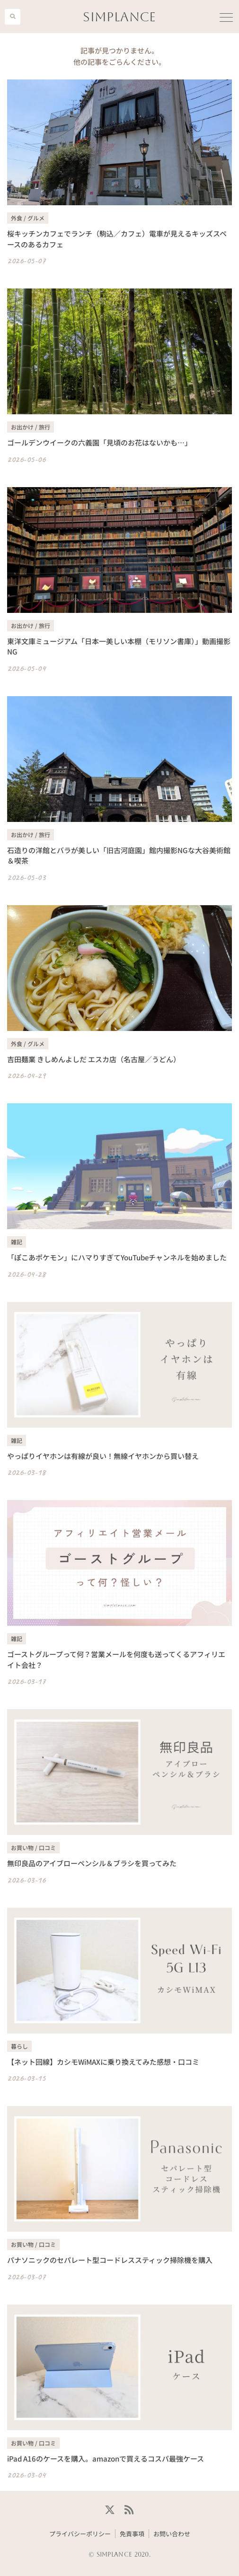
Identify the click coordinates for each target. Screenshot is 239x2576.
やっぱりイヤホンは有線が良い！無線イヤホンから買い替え (103, 1456)
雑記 (16, 1242)
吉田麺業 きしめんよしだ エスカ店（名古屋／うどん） (93, 1059)
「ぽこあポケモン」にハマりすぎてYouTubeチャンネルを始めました (117, 1257)
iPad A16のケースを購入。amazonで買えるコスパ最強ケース (105, 2458)
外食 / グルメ (27, 218)
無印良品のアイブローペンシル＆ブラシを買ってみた (92, 1863)
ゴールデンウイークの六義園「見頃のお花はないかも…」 (99, 442)
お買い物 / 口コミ (33, 1847)
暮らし (19, 2046)
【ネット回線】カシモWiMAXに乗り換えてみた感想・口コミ (103, 2062)
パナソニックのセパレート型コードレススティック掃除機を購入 (109, 2260)
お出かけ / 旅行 (30, 427)
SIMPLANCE (119, 16)
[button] (12, 17)
